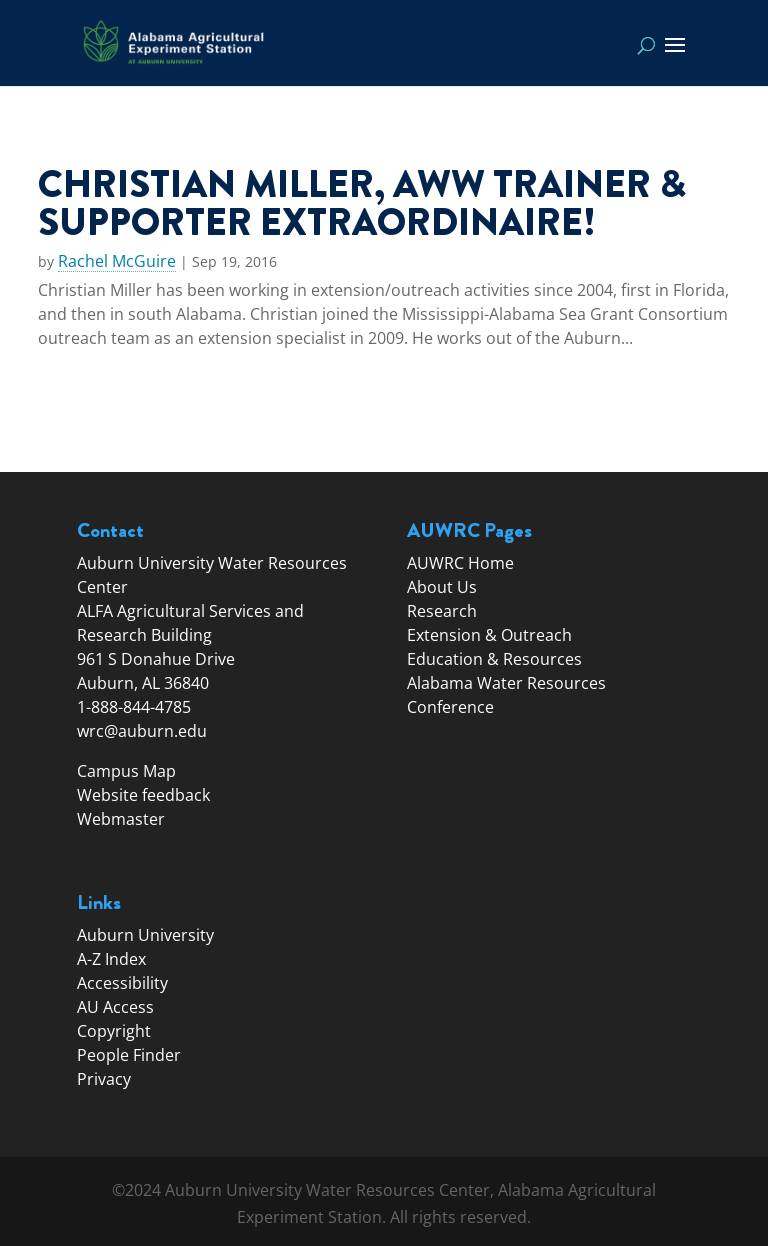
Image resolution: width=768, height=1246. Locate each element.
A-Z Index (111, 959)
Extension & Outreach (489, 635)
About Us (442, 587)
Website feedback (143, 795)
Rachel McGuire (117, 262)
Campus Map (126, 771)
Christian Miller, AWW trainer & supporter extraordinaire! (362, 203)
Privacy (104, 1079)
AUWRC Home (460, 563)
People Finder (129, 1055)
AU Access (115, 1007)
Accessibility (122, 983)
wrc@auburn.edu (142, 731)
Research (442, 611)
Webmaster (121, 819)
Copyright (114, 1031)
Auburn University (145, 935)
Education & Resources (494, 659)
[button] (675, 58)
